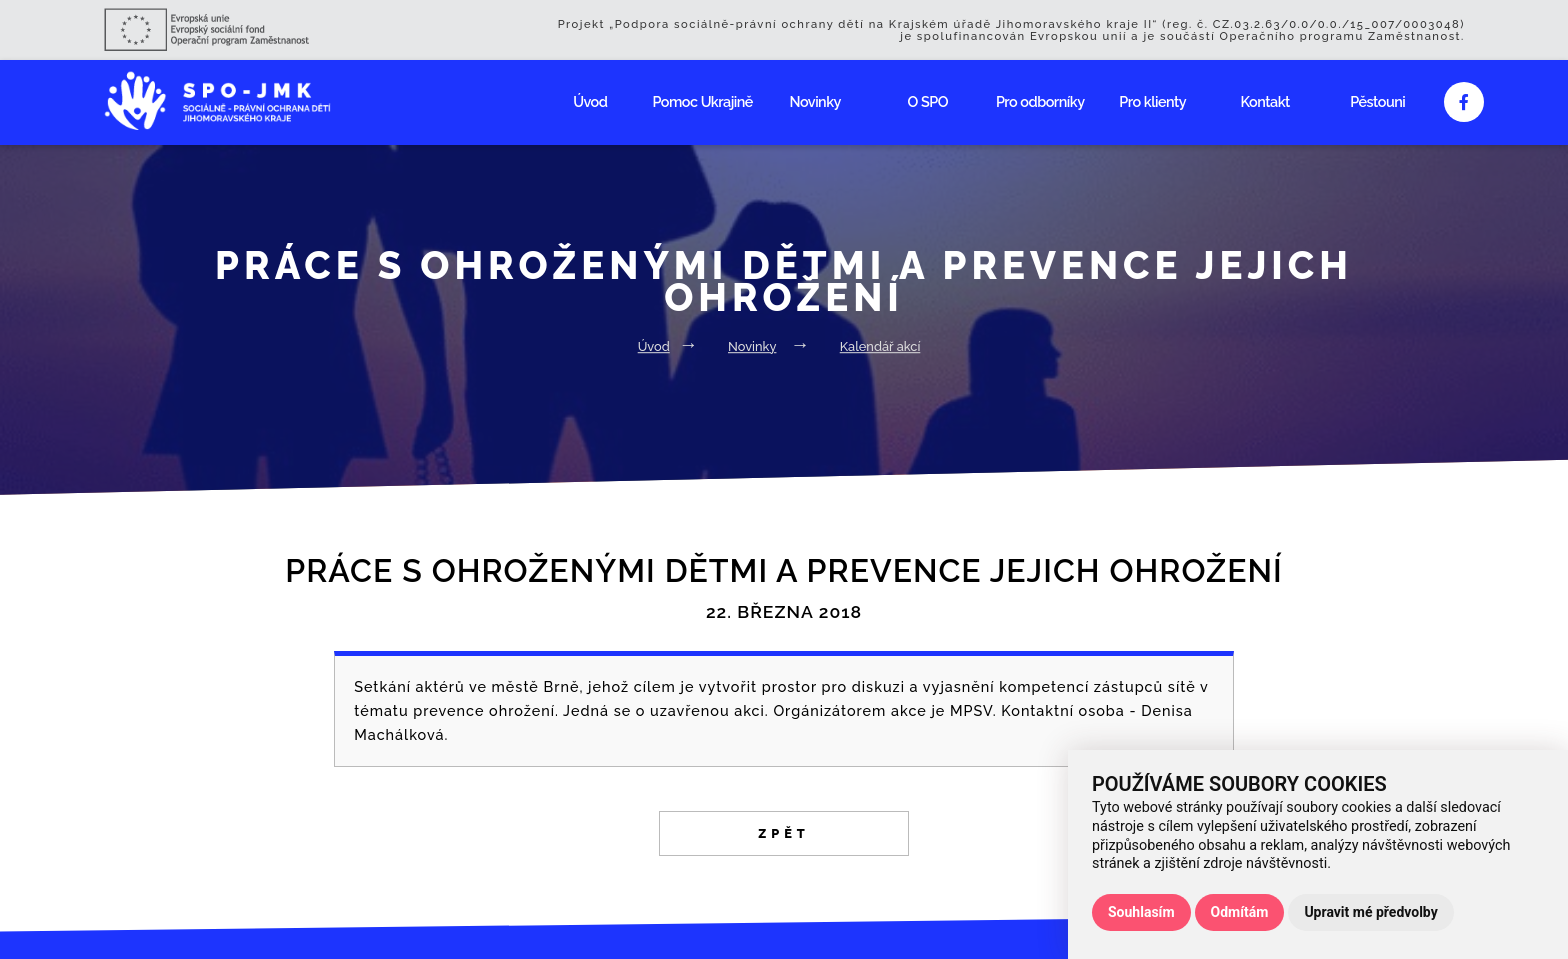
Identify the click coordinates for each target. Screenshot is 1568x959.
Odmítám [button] (1240, 912)
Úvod (590, 101)
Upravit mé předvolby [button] (1370, 912)
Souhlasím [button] (1141, 912)
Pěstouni (1377, 101)
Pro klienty (1152, 101)
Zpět (784, 833)
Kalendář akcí (880, 346)
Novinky (815, 101)
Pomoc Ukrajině (703, 101)
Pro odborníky (1040, 101)
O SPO (928, 101)
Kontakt (1265, 101)
